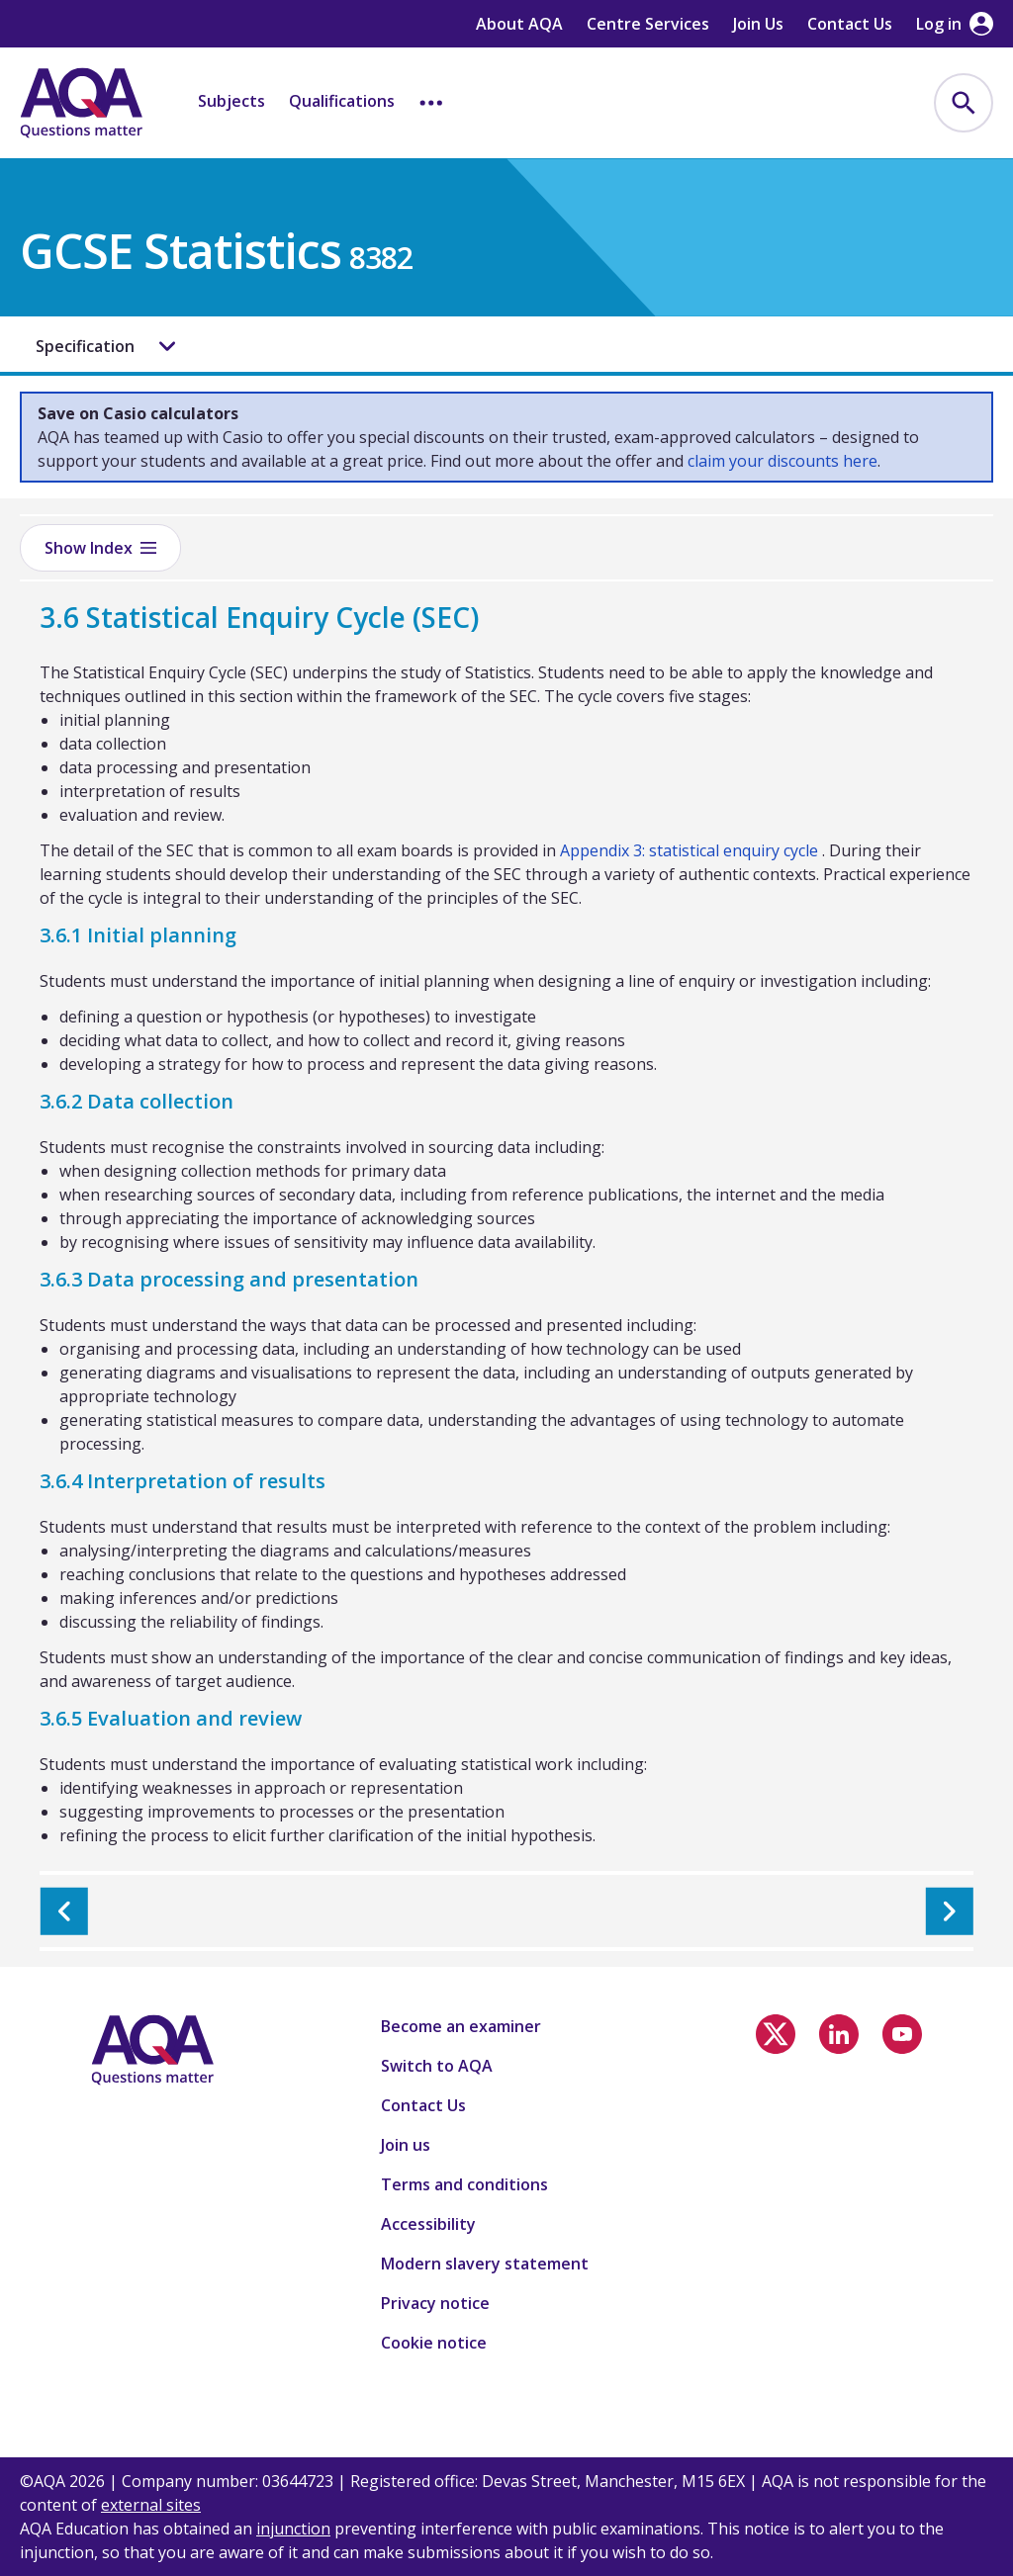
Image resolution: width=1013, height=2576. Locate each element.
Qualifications (342, 101)
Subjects (231, 101)
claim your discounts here (782, 461)
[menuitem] (963, 103)
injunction (293, 2528)
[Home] (81, 102)
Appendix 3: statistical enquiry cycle (689, 850)
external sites (151, 2505)
